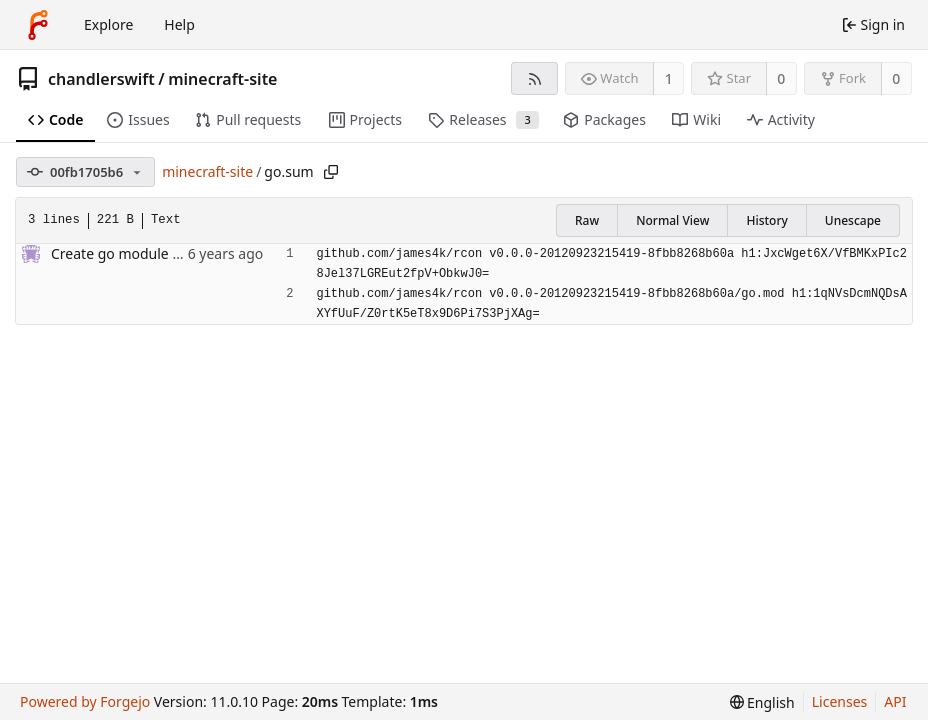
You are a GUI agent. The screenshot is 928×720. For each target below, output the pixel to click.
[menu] (762, 702)
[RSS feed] (534, 78)
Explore (108, 24)
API (895, 701)
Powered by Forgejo (85, 701)
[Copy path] (331, 172)
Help (179, 24)
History (766, 220)
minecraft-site (222, 79)
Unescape (853, 220)
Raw (587, 220)
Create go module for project (146, 253)
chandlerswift (101, 79)
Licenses (840, 701)
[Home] (38, 25)
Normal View (672, 220)
